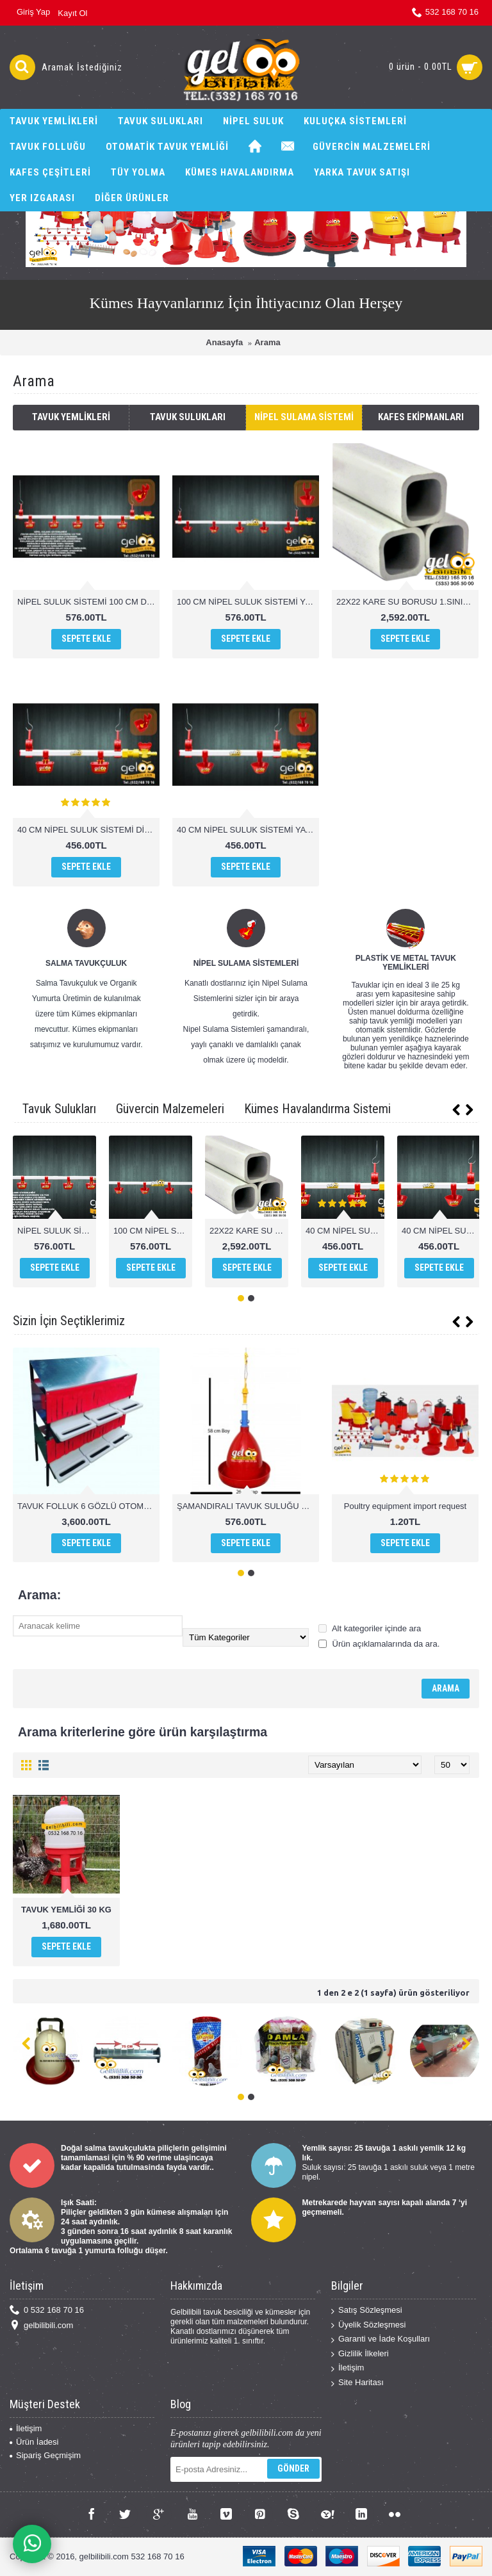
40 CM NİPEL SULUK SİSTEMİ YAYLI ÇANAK (248, 830)
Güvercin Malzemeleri (170, 1108)
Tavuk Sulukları (188, 417)
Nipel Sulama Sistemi (304, 417)
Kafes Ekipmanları (421, 417)
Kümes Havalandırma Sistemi (317, 1108)
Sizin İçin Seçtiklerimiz (69, 1320)
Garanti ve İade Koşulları (380, 2339)
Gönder (293, 2468)
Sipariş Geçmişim (45, 2455)
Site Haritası (357, 2382)
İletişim (347, 2368)
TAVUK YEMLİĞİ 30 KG (66, 1909)
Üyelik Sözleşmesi (368, 2325)
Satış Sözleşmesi (366, 2310)
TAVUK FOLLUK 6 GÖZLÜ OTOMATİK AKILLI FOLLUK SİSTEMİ (88, 1506)
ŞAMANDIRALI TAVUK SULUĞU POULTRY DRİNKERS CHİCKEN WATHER (248, 1506)
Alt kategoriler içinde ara (369, 1628)
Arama (267, 342)
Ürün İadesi (34, 2442)
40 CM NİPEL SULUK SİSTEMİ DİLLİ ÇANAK (88, 830)
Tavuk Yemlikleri (71, 417)
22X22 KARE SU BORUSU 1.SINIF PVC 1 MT (407, 602)
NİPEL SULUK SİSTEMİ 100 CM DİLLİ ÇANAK (88, 602)
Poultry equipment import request (405, 1506)
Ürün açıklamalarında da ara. (378, 1644)
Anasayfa (224, 342)
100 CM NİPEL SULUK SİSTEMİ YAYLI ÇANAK (248, 602)
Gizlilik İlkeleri (360, 2354)
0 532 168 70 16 (47, 2310)
